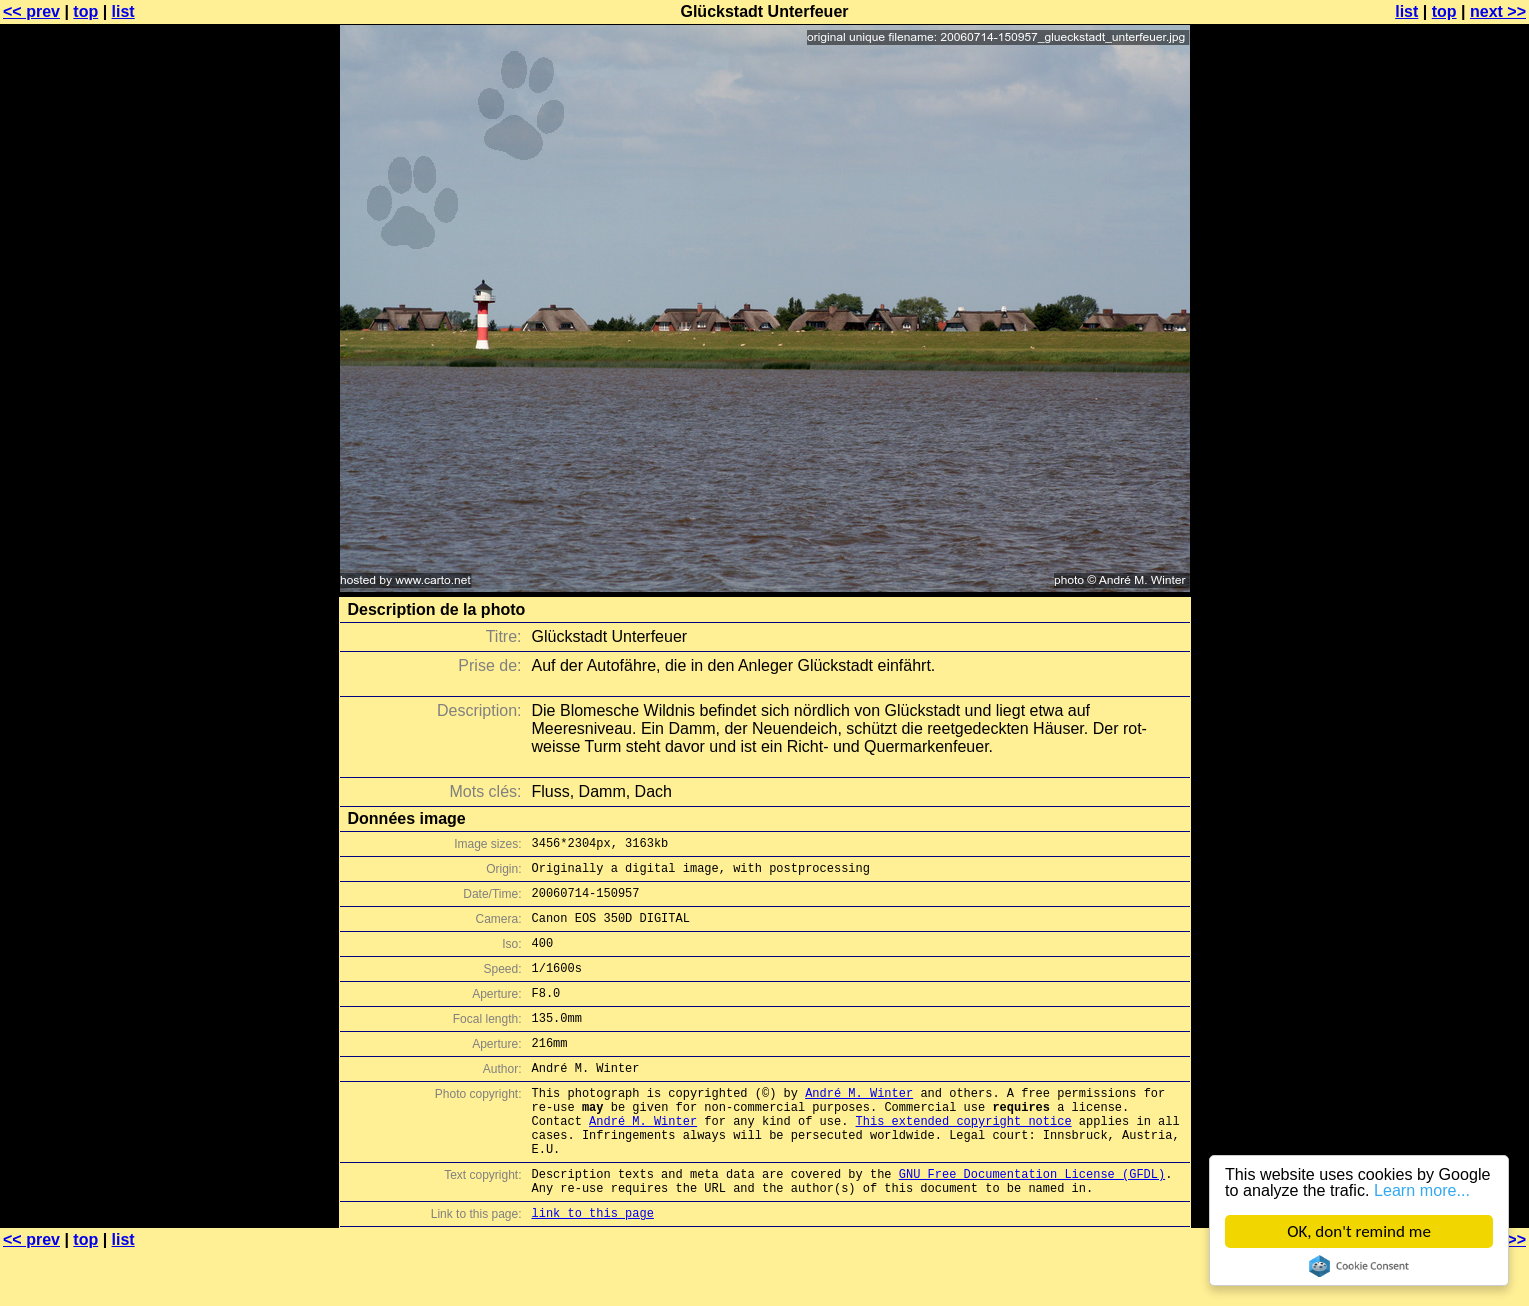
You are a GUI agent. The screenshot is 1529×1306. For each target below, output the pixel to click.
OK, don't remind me (1359, 1231)
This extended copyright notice (964, 1159)
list (123, 11)
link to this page (593, 1266)
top (85, 11)
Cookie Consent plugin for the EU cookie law (1359, 1266)
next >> (1498, 11)
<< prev (31, 11)
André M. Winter (859, 1125)
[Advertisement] (1448, 495)
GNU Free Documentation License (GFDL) (1032, 1221)
